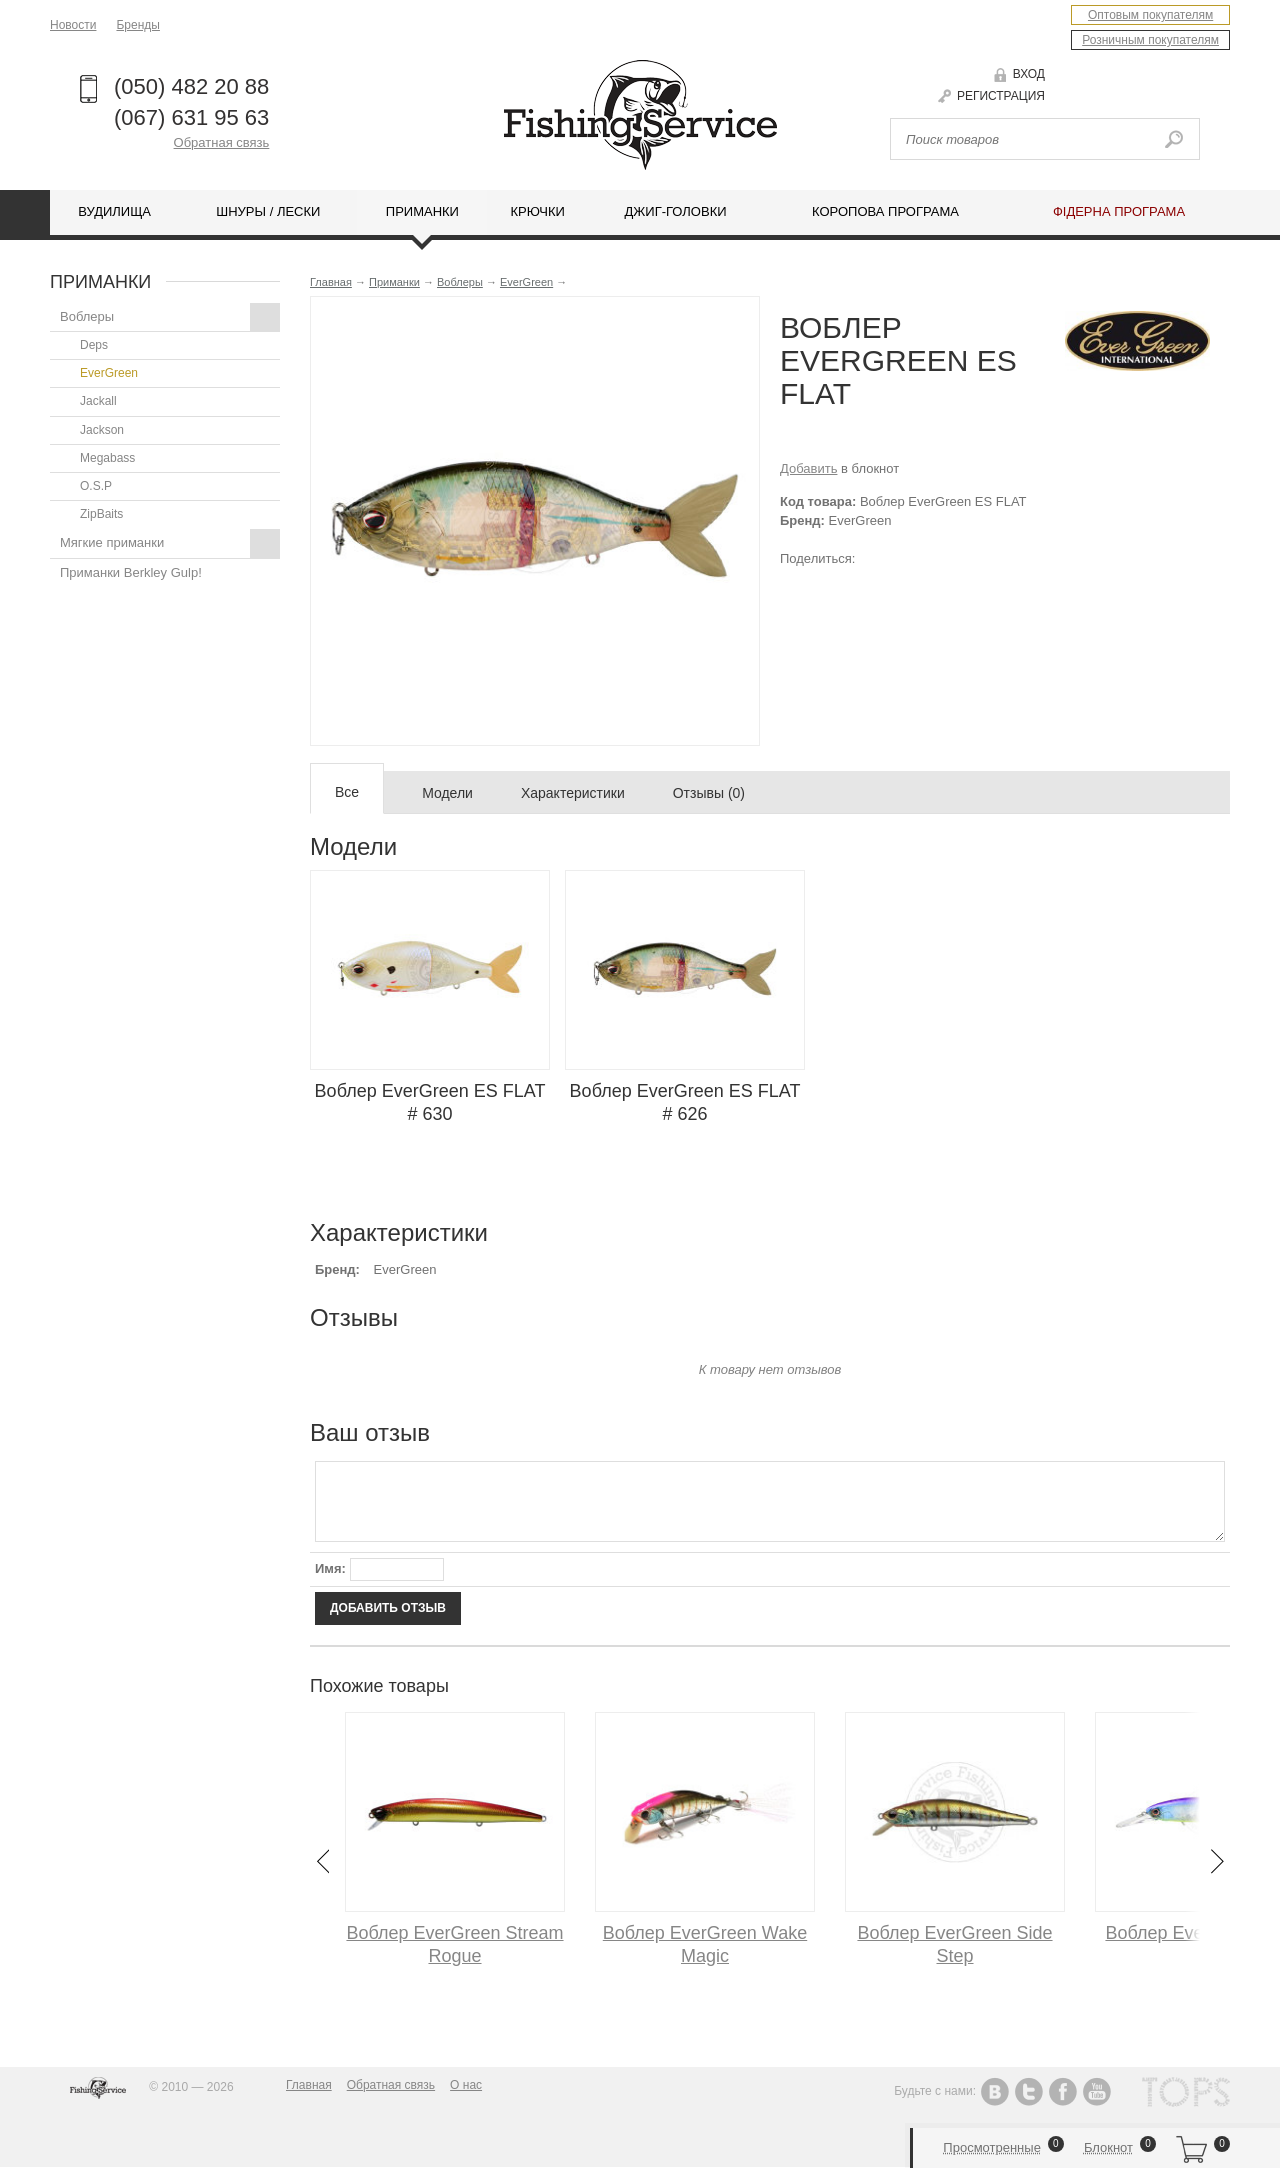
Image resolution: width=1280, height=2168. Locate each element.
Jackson (102, 430)
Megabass (107, 458)
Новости (73, 25)
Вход (1029, 74)
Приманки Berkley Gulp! (131, 572)
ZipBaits (101, 514)
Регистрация (1001, 96)
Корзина (1191, 2148)
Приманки (394, 282)
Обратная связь (222, 142)
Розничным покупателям (1150, 40)
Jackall (98, 401)
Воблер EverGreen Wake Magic (705, 1944)
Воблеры (170, 317)
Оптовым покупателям (1150, 15)
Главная (331, 282)
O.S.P (96, 486)
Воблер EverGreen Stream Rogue (454, 1944)
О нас (466, 2085)
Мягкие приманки (170, 543)
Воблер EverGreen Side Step (954, 1944)
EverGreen (109, 373)
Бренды (137, 25)
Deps (94, 345)
